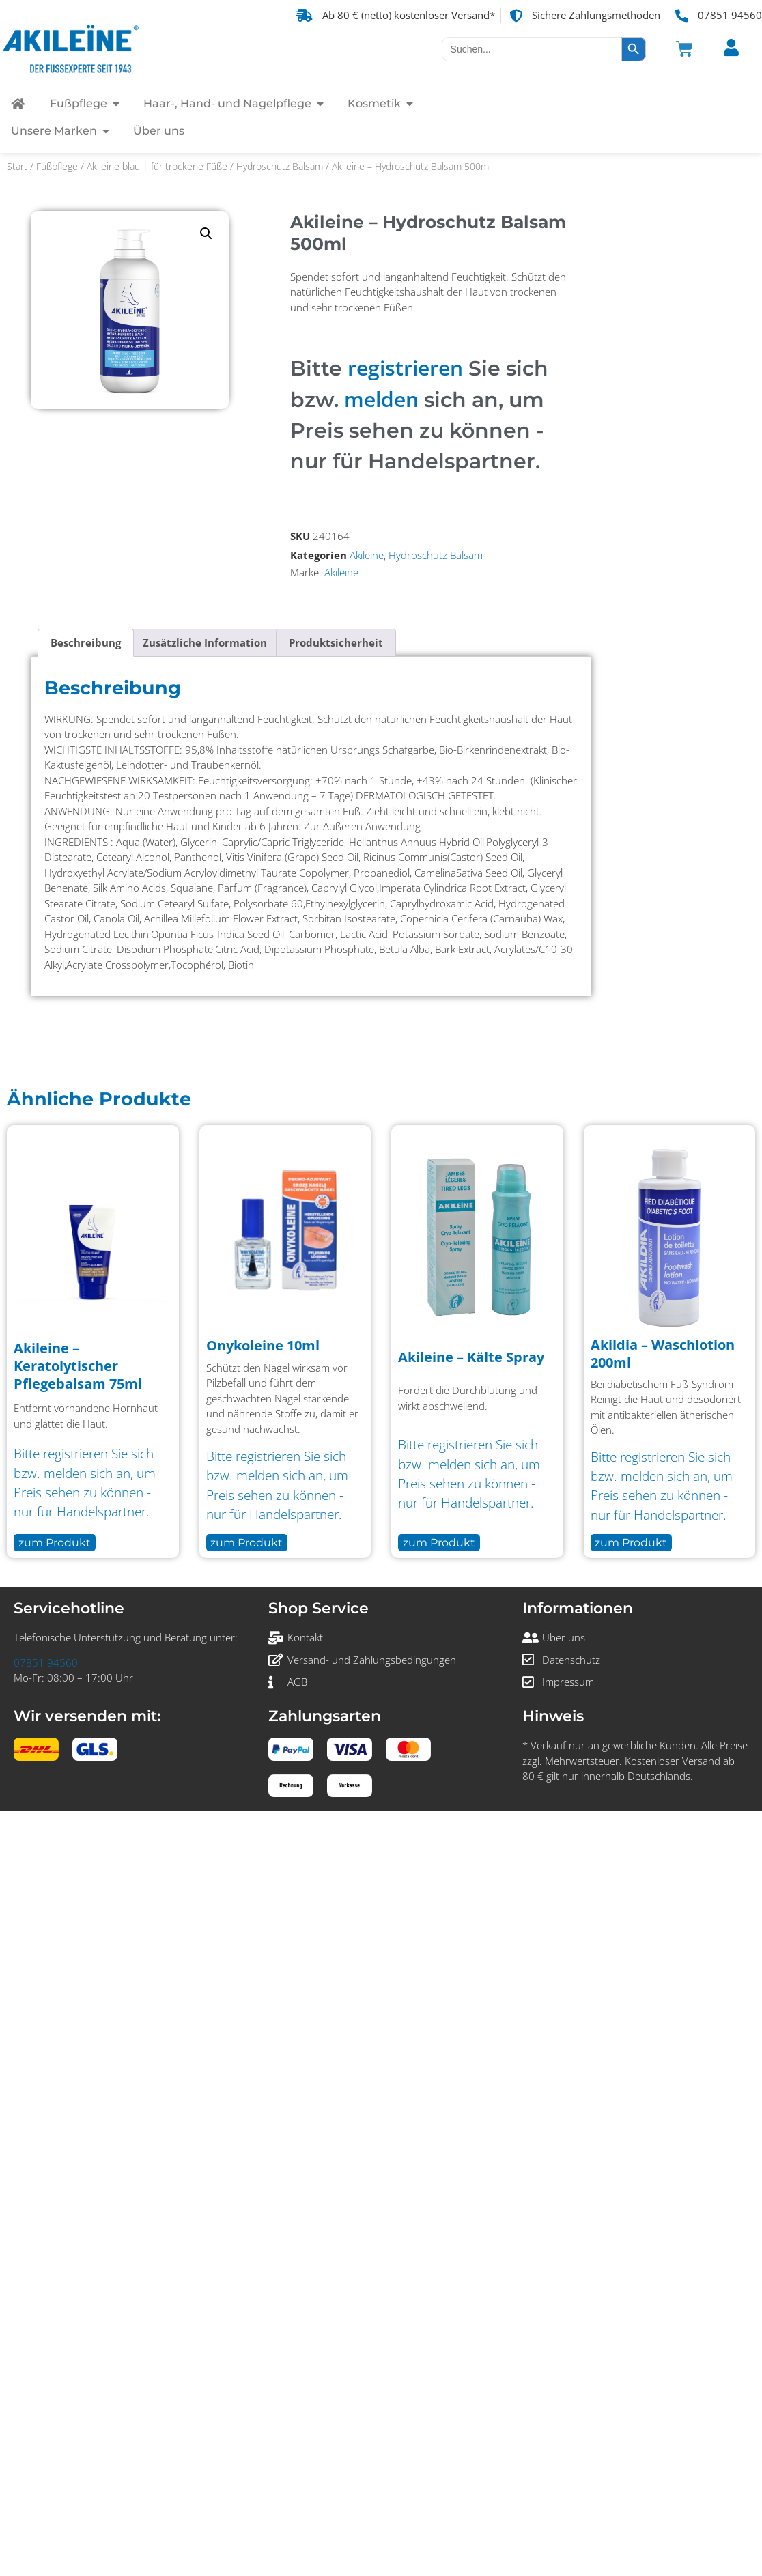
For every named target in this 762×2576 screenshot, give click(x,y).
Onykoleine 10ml (263, 1345)
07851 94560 (46, 1662)
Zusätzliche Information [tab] (205, 642)
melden (381, 399)
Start (17, 166)
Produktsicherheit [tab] (336, 642)
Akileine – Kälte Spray (471, 1357)
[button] (206, 233)
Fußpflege (57, 166)
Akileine (367, 555)
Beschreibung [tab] (86, 642)
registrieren (405, 368)
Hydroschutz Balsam (279, 166)
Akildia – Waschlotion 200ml (663, 1353)
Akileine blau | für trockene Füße (157, 166)
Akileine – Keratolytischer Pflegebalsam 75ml (78, 1366)
